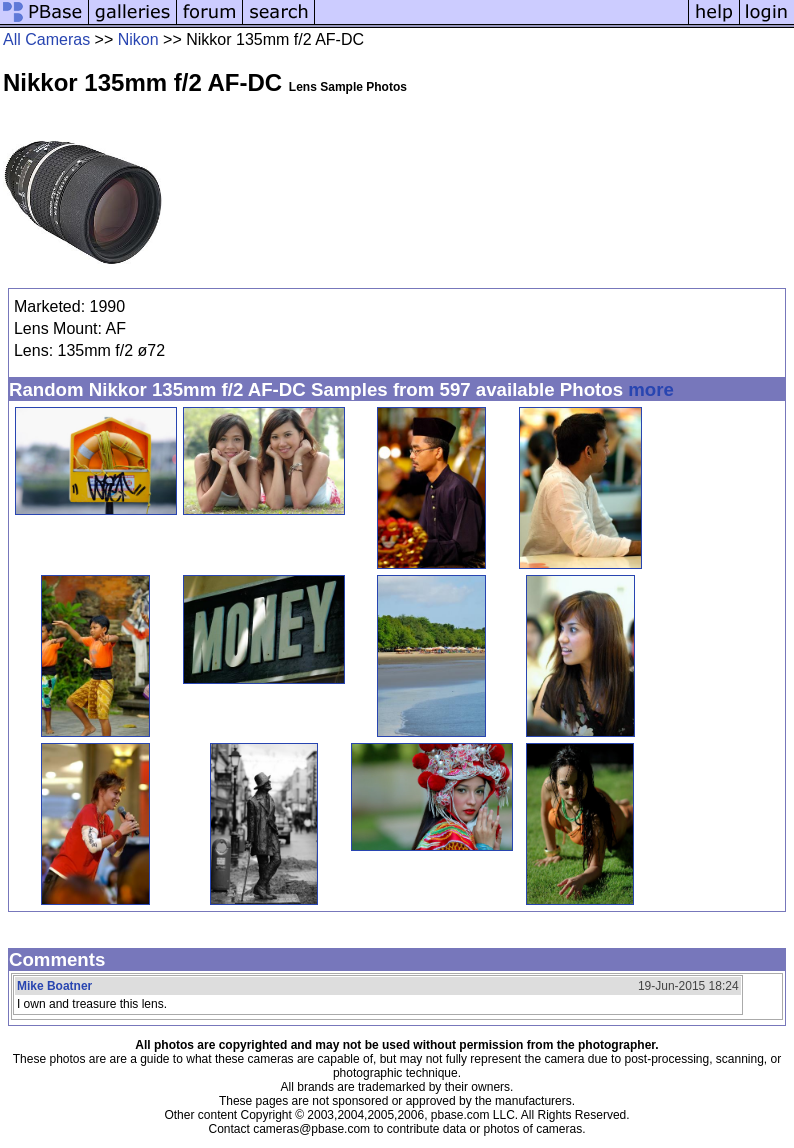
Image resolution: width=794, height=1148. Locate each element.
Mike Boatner (54, 986)
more (651, 389)
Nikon (138, 39)
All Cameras (46, 39)
